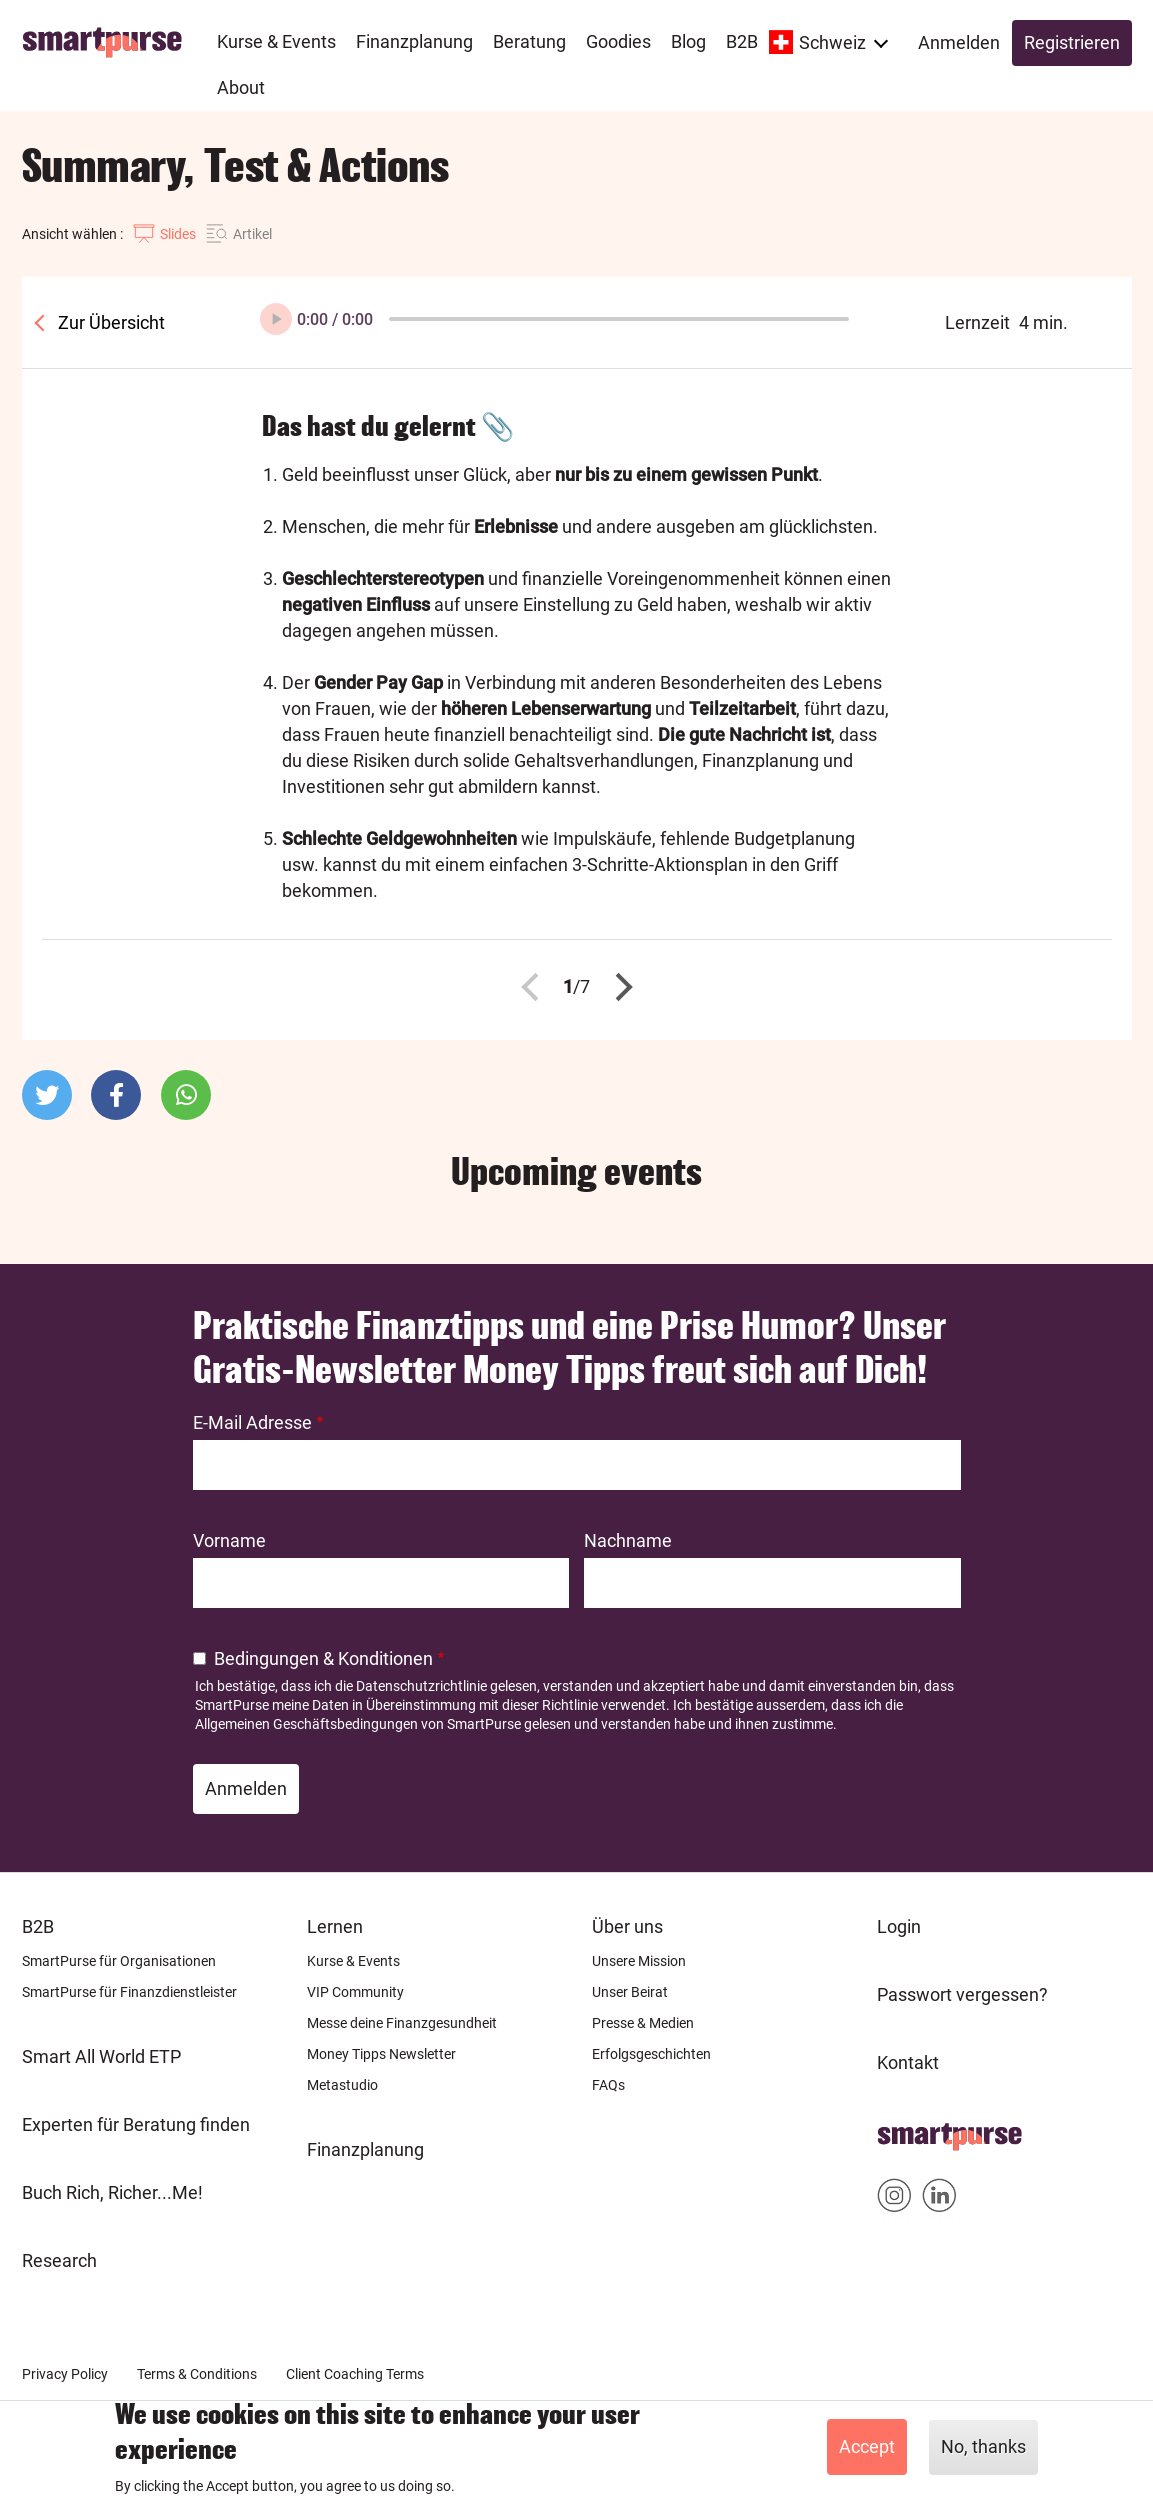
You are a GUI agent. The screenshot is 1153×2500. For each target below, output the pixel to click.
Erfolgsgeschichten (651, 2054)
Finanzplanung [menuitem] (414, 41)
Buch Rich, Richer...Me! (112, 2192)
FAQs (608, 2085)
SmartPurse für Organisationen (119, 1961)
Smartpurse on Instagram (894, 2199)
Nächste (618, 987)
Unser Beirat (630, 1992)
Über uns (627, 1926)
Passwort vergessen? (962, 1994)
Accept (867, 2446)
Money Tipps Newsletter (381, 2054)
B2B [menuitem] (742, 41)
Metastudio (342, 2085)
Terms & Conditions (197, 2374)
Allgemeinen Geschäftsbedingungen (306, 1724)
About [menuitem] (241, 87)
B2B (38, 1926)
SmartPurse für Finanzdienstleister (129, 1992)
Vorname (229, 1540)
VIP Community (355, 1992)
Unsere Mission (639, 1961)
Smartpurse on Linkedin (939, 2199)
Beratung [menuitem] (529, 41)
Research (59, 2260)
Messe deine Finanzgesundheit (402, 2023)
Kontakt (908, 2062)
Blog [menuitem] (688, 41)
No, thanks (983, 2446)
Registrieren (1072, 42)
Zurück (535, 987)
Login (899, 1926)
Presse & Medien (643, 2023)
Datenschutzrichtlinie (421, 1686)
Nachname (628, 1540)
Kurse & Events (353, 1961)
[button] (47, 1095)
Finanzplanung (365, 2149)
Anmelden (959, 42)
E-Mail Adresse (252, 1422)
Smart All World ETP (101, 2056)
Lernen (335, 1926)
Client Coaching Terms (355, 2374)
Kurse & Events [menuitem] (276, 41)
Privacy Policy (65, 2374)
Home (901, 2130)
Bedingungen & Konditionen (323, 1658)
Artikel (252, 234)
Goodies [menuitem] (618, 41)
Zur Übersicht (109, 322)
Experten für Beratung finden (136, 2124)
